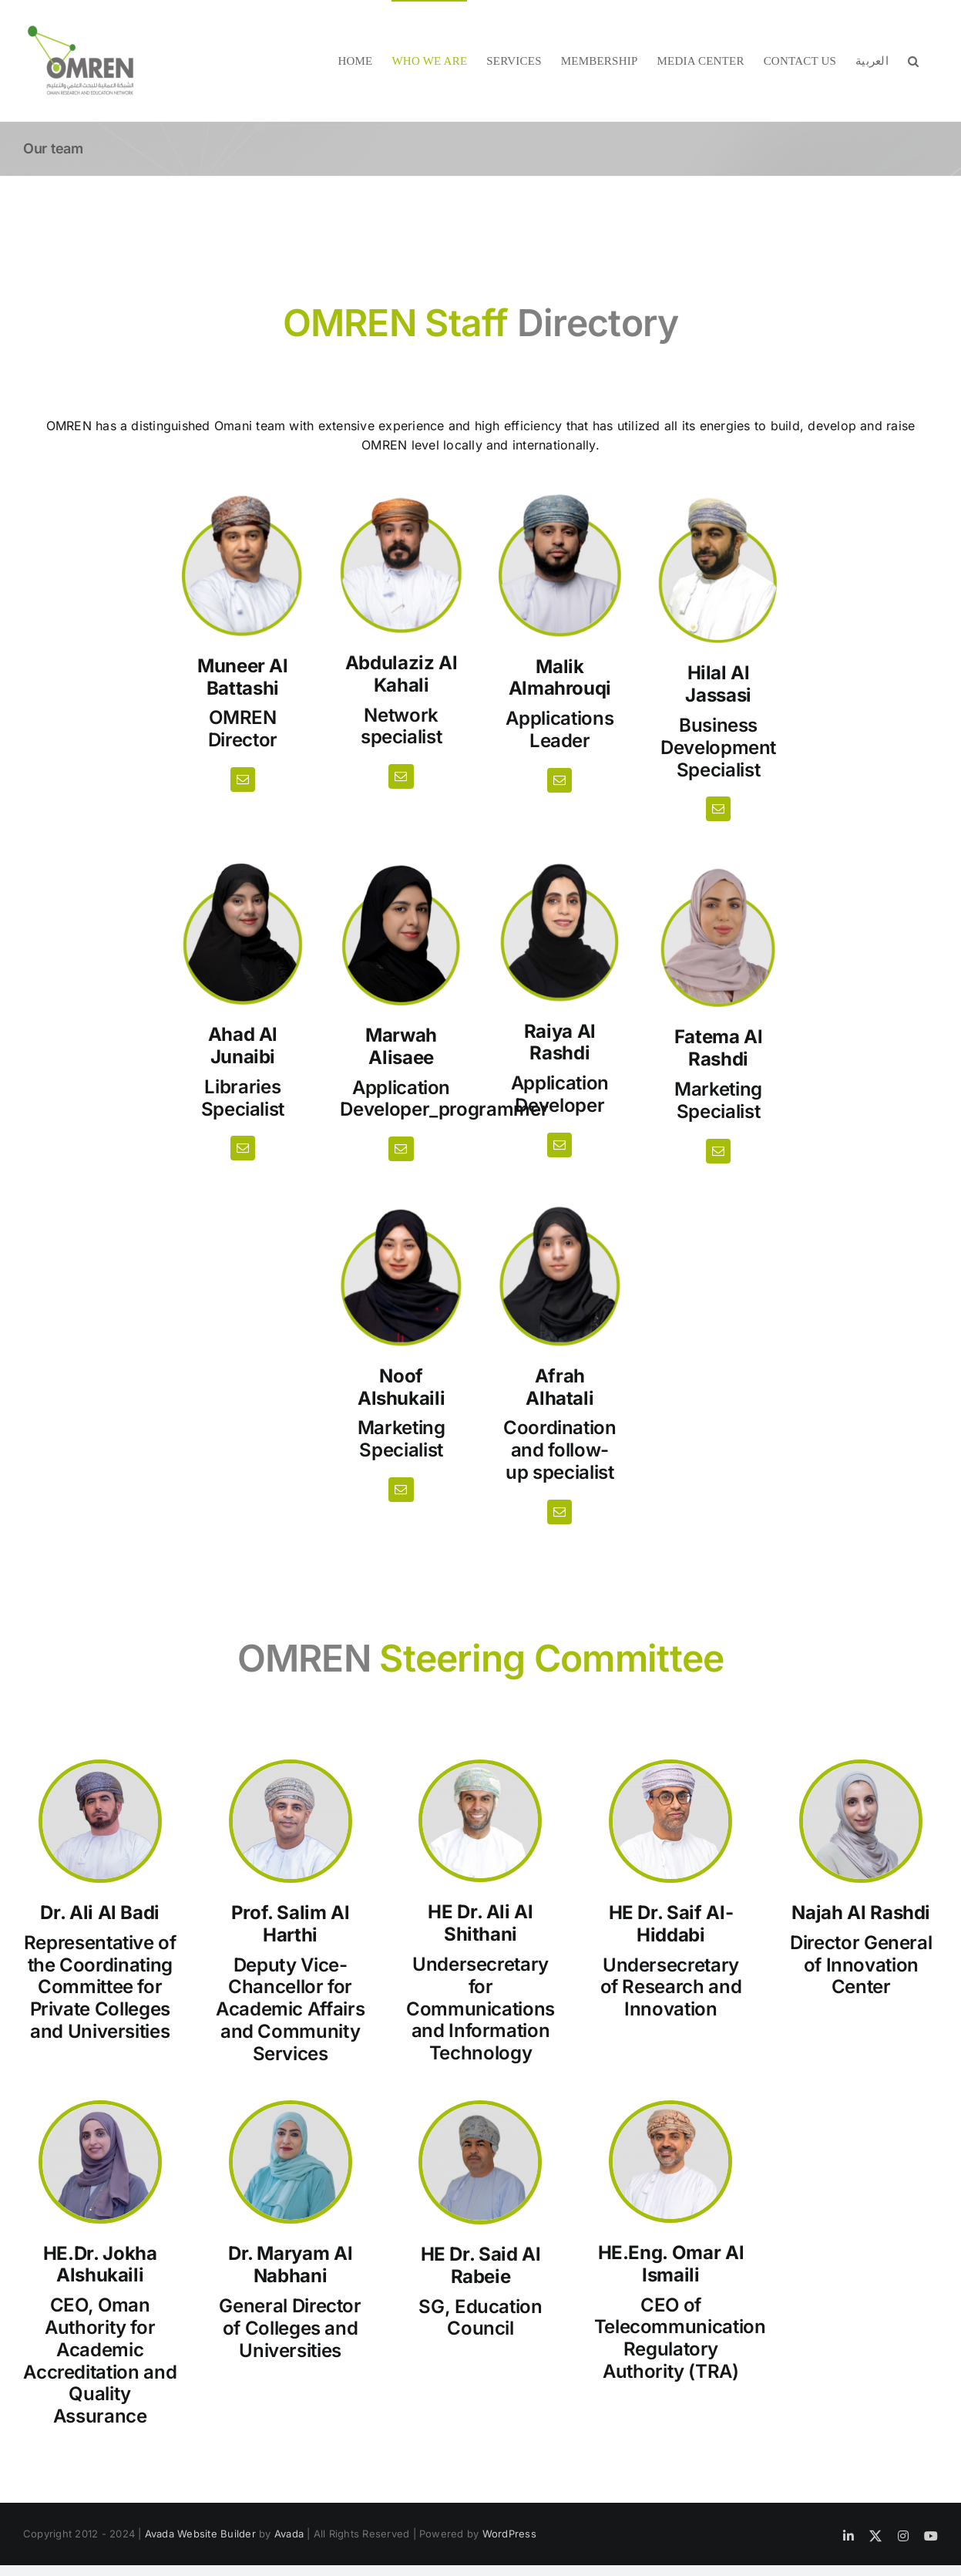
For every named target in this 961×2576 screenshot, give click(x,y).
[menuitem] (872, 60)
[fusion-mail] (242, 779)
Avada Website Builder (200, 2533)
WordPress (509, 2533)
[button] (913, 60)
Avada (289, 2533)
